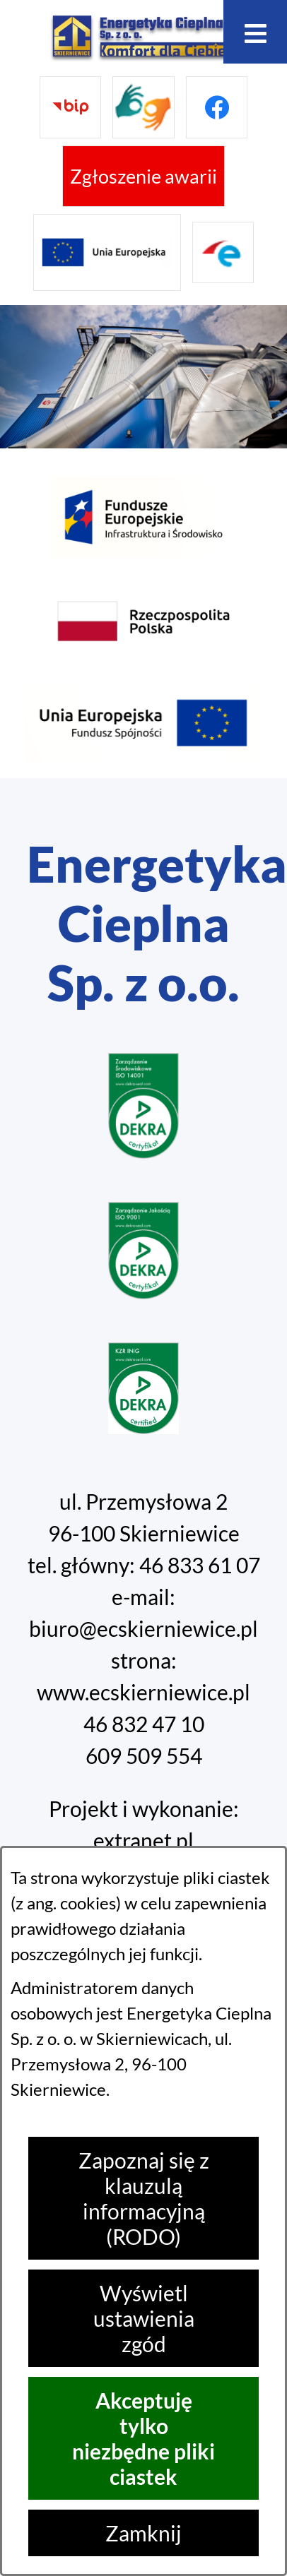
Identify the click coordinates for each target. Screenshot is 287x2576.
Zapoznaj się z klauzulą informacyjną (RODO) (143, 2198)
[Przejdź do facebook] (217, 107)
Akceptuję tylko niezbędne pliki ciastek (143, 2438)
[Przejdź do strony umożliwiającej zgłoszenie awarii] (143, 176)
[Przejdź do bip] (70, 107)
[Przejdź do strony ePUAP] (223, 252)
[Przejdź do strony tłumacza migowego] (143, 107)
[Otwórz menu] (255, 32)
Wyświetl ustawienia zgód (143, 2318)
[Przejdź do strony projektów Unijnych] (107, 252)
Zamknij (143, 2533)
